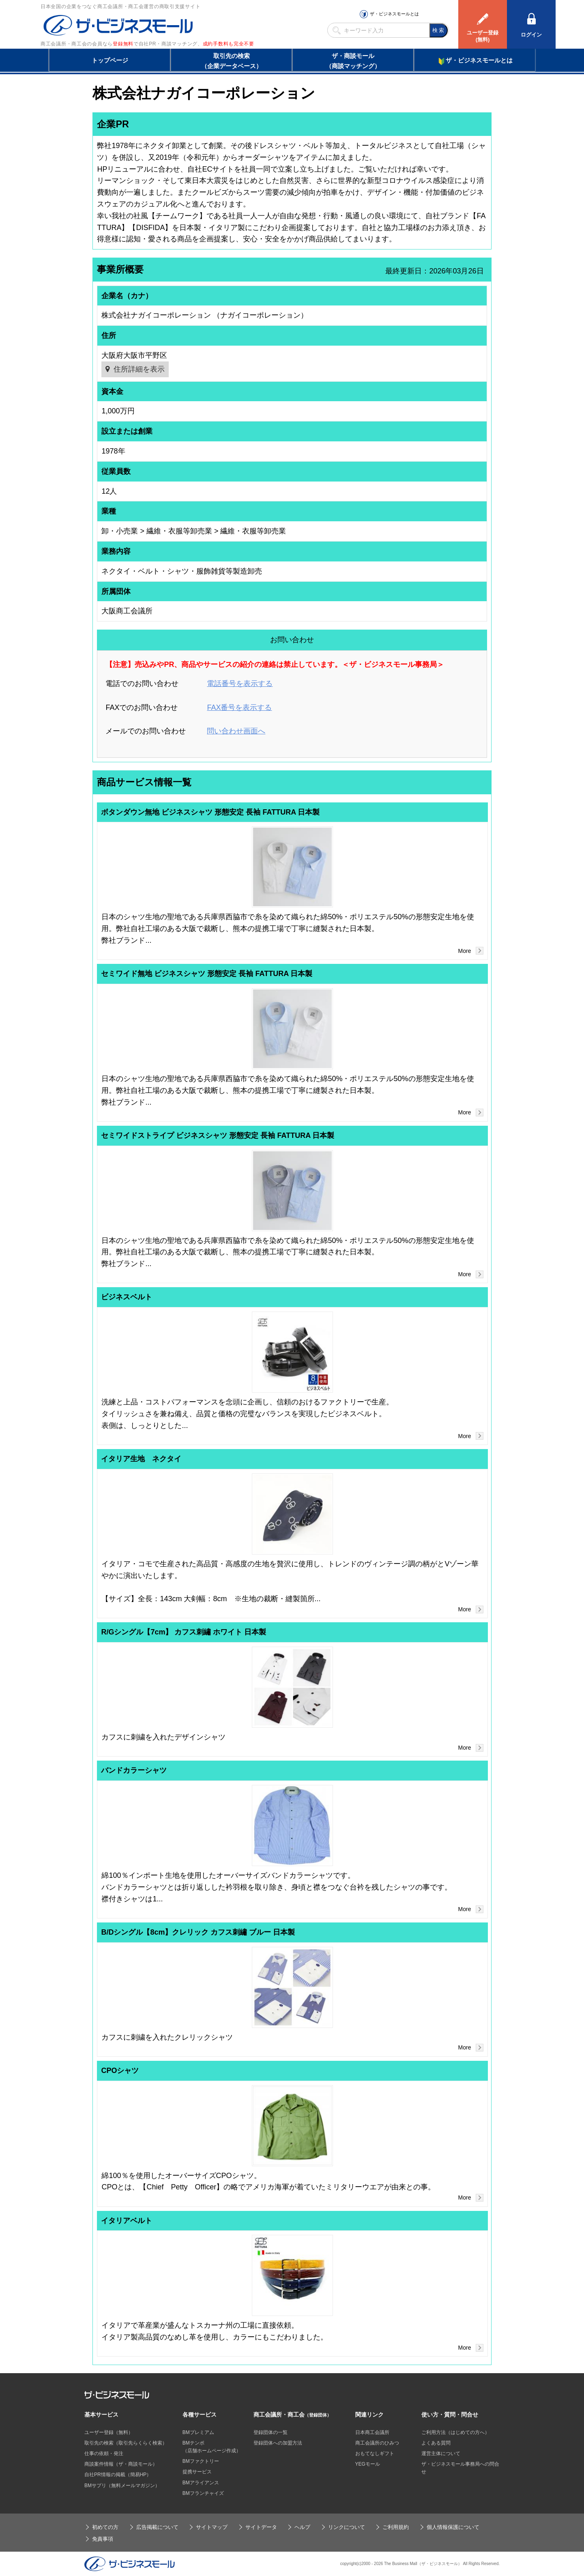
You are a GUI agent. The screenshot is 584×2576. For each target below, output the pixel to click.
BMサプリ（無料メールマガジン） (122, 2485)
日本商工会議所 (372, 2432)
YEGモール (367, 2464)
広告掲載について (157, 2527)
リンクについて (346, 2527)
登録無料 (123, 44)
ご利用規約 (395, 2527)
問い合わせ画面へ (236, 731)
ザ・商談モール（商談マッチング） (353, 60)
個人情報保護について (453, 2527)
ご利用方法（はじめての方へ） (455, 2432)
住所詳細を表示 (139, 369)
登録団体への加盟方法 (277, 2443)
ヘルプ (302, 2527)
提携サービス (197, 2472)
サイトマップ (212, 2527)
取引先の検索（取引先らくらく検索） (125, 2443)
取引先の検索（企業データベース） (231, 60)
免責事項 (102, 2539)
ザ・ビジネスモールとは (394, 13)
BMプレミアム (198, 2432)
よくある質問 (436, 2443)
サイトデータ (261, 2527)
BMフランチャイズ (203, 2493)
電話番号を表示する (240, 683)
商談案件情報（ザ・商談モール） (120, 2464)
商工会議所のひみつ (377, 2443)
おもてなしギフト (374, 2453)
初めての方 (105, 2527)
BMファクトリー (200, 2461)
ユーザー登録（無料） (108, 2432)
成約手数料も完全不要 (228, 44)
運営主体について (440, 2453)
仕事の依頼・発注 (103, 2453)
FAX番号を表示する (239, 707)
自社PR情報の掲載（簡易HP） (117, 2474)
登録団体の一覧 (270, 2432)
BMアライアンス (200, 2483)
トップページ (110, 60)
